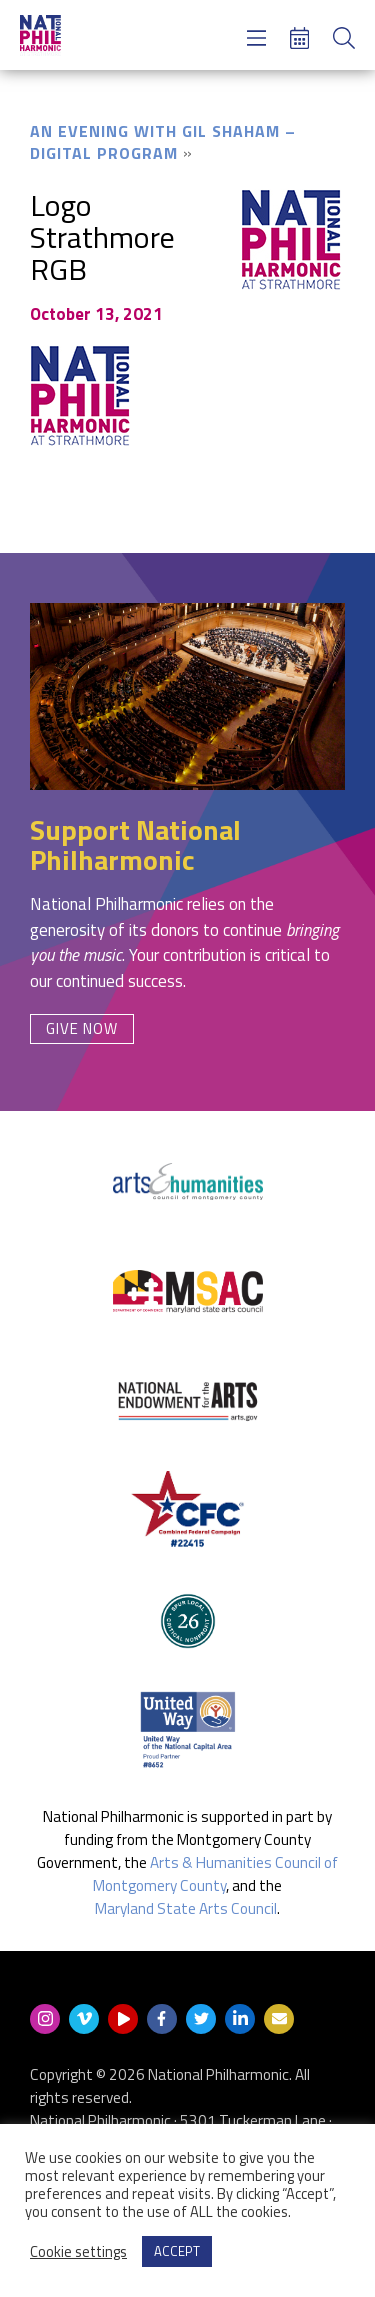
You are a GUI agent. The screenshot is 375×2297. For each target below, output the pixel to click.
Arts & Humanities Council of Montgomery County (215, 1874)
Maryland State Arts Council (186, 1908)
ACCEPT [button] (177, 2251)
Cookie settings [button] (78, 2252)
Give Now (82, 1028)
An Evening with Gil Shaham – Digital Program (163, 142)
